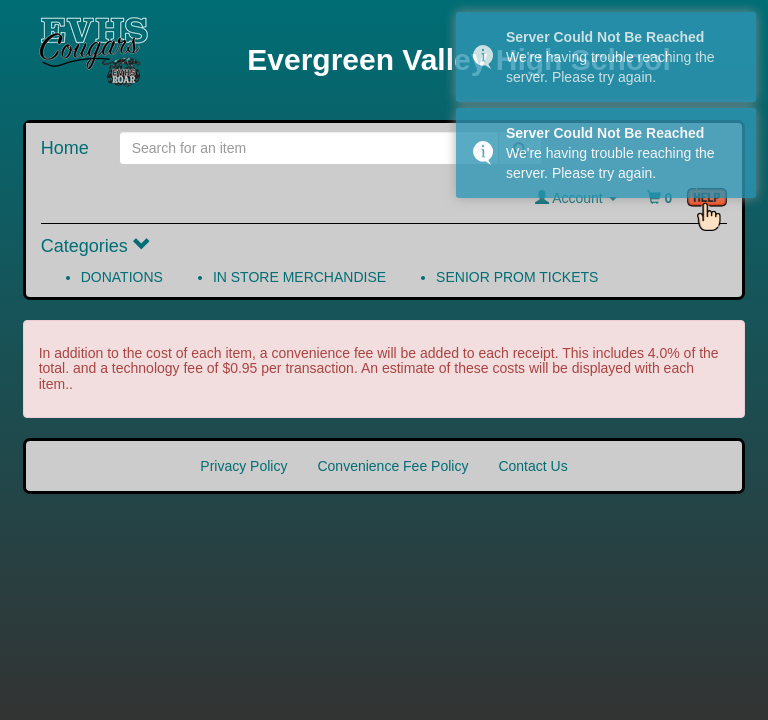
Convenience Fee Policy (392, 466)
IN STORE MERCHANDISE (299, 277)
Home (65, 148)
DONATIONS (122, 277)
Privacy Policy (243, 466)
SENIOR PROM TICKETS (517, 277)
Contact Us (532, 466)
